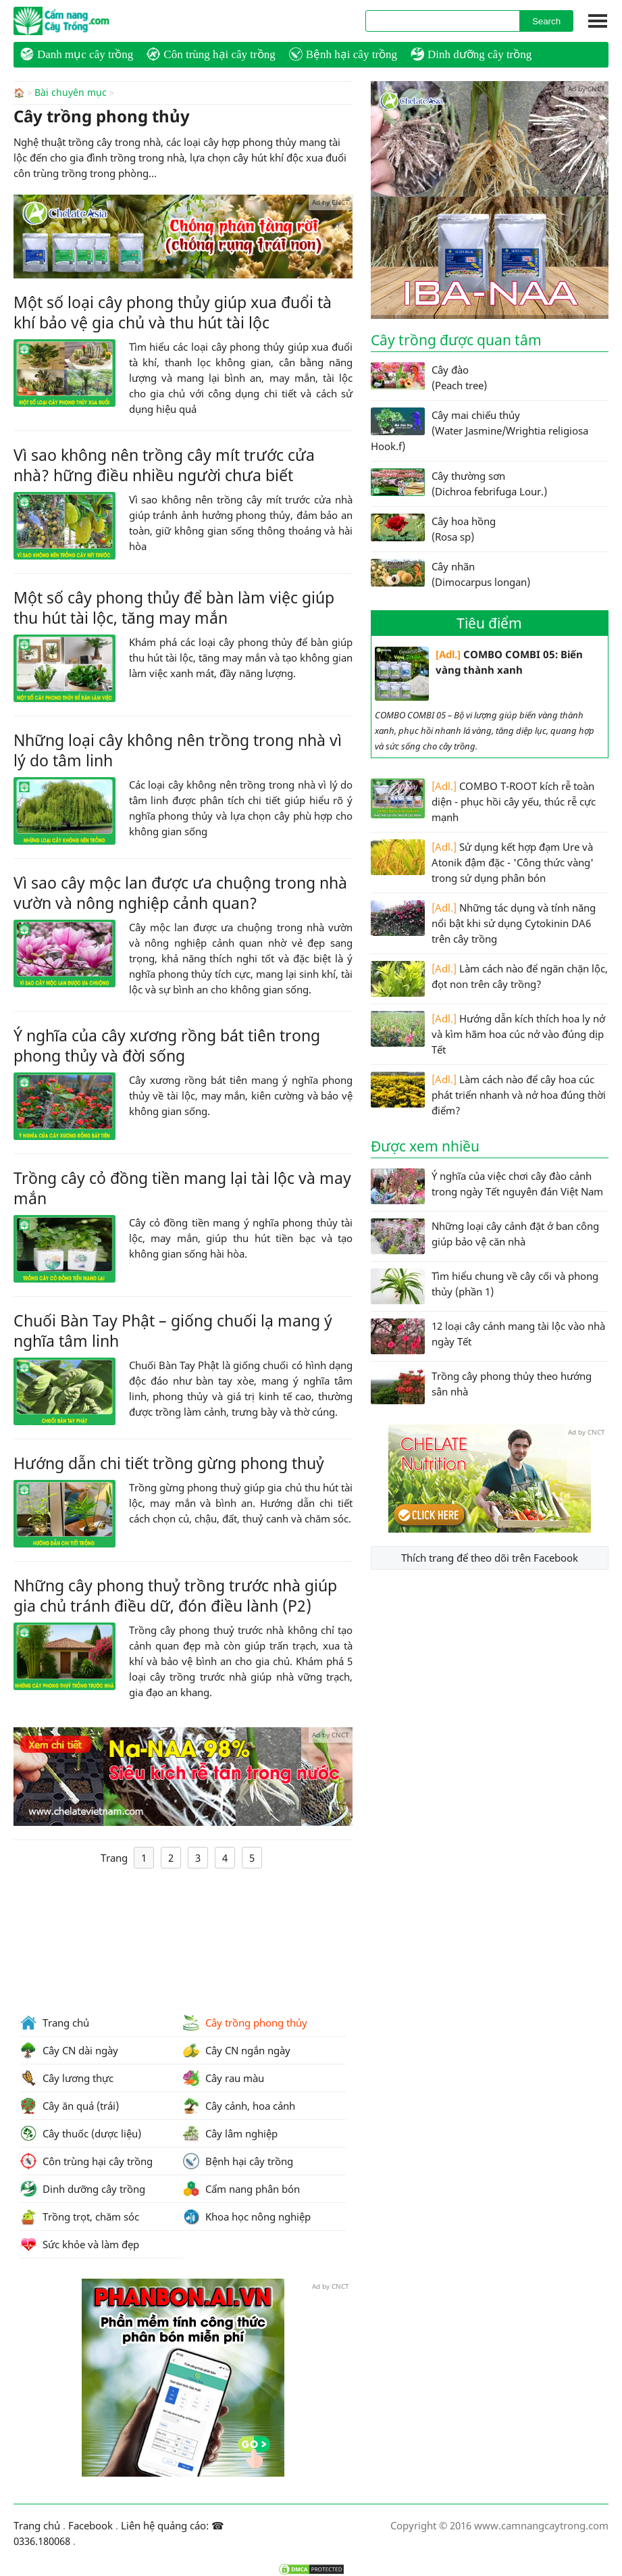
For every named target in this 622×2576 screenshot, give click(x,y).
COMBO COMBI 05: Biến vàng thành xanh (479, 674)
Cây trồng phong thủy (245, 2022)
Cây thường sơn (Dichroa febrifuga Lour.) (459, 483)
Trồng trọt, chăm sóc (79, 2216)
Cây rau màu (223, 2078)
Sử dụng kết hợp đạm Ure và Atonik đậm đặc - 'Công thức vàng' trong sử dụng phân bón (482, 862)
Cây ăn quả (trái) (69, 2106)
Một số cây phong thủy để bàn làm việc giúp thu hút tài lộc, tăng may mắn (174, 607)
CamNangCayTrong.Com (88, 21)
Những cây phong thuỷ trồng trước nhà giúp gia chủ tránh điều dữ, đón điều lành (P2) (175, 1595)
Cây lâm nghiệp (230, 2133)
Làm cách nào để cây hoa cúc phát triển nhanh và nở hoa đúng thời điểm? (488, 1094)
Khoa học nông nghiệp (247, 2216)
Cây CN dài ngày (69, 2050)
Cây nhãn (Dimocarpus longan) (450, 574)
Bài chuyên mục (70, 92)
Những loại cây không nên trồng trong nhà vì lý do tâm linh (178, 749)
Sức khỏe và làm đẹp (79, 2244)
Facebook (90, 2525)
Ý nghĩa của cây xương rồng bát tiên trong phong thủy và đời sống (167, 1044)
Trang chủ (54, 2022)
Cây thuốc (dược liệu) (80, 2133)
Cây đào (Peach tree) (429, 377)
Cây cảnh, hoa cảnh (239, 2106)
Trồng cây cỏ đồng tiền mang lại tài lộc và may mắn (182, 1187)
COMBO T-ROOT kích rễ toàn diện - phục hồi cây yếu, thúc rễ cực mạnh (483, 801)
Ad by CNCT (330, 201)
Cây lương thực (66, 2078)
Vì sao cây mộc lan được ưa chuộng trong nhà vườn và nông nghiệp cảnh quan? (180, 892)
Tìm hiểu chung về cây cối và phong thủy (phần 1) (484, 1286)
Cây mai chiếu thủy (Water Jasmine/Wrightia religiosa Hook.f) (479, 430)
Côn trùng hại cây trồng (211, 54)
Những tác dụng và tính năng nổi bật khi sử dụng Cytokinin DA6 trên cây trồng (483, 922)
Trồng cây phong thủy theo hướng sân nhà (481, 1386)
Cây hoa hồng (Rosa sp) (433, 528)
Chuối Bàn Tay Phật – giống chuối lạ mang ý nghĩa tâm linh (173, 1330)
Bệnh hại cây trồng (343, 54)
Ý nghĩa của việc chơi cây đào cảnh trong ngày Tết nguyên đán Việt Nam (487, 1186)
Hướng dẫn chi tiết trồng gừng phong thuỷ (169, 1462)
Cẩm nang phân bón (241, 2189)
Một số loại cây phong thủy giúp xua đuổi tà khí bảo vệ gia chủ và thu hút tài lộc (173, 311)
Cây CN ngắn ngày (236, 2050)
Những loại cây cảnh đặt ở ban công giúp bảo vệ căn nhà (485, 1236)
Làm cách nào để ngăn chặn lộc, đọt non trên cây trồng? (489, 979)
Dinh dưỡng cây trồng (471, 54)
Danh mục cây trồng (76, 54)
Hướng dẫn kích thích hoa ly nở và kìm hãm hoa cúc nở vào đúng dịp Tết (488, 1033)
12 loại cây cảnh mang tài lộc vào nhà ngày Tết (488, 1336)
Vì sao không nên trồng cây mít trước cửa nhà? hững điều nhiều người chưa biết (164, 464)
